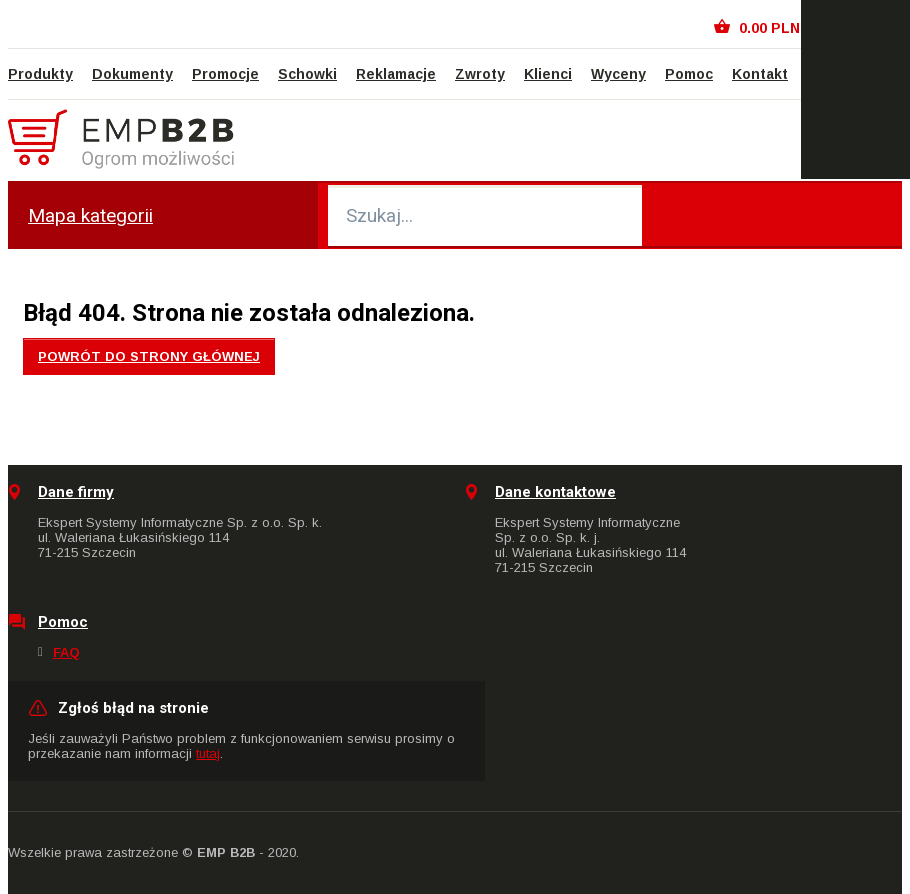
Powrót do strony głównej (149, 356)
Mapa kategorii (90, 215)
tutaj (208, 753)
